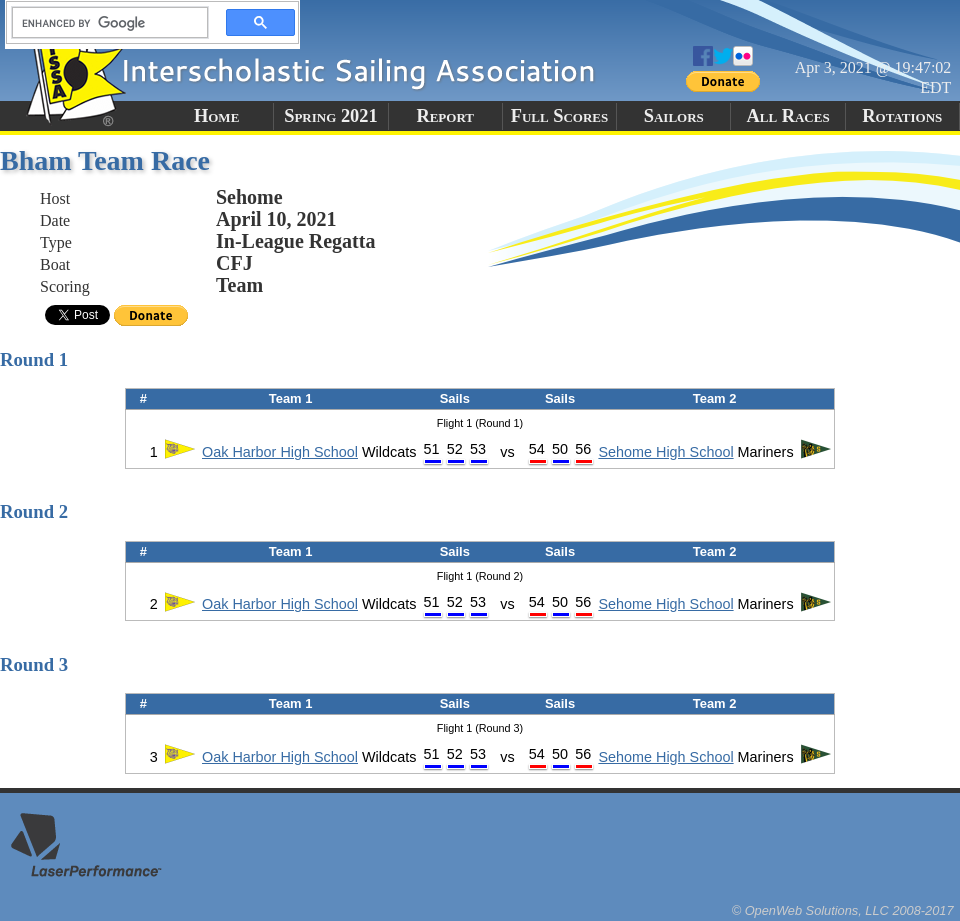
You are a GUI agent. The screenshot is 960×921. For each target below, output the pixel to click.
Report (445, 116)
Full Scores (560, 116)
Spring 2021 (331, 116)
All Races (787, 116)
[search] (104, 23)
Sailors (674, 116)
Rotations (902, 116)
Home (216, 116)
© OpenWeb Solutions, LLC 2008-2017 (843, 910)
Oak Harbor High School (280, 452)
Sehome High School (665, 452)
